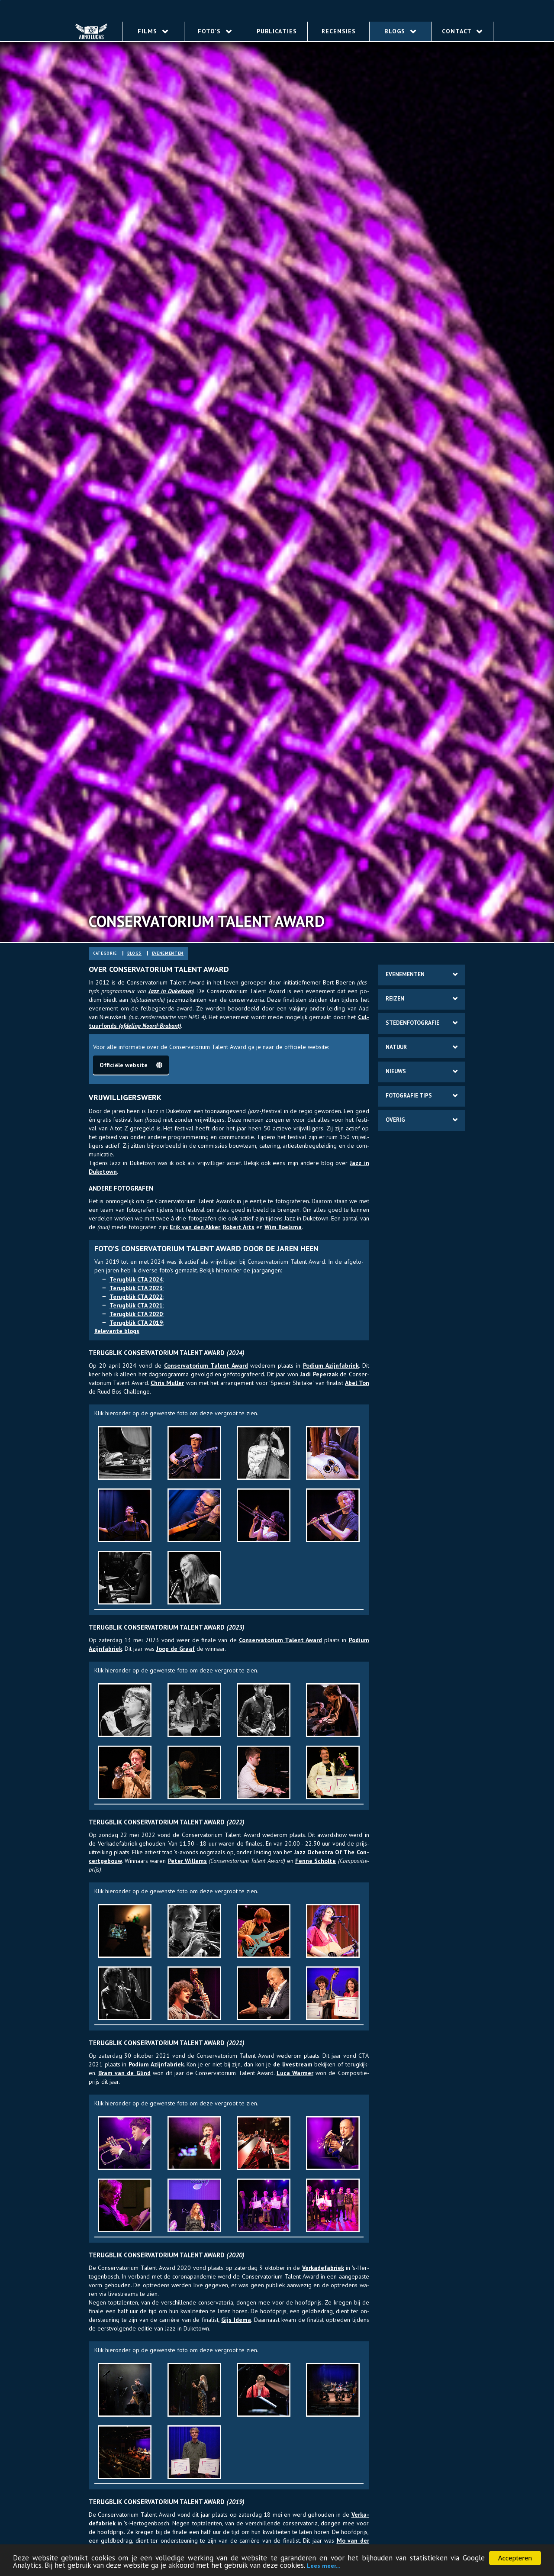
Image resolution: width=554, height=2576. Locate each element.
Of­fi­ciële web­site (131, 1065)
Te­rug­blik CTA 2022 (136, 1297)
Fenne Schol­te (315, 1861)
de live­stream (292, 2064)
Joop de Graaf (175, 1649)
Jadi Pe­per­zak (319, 1374)
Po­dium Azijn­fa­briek (331, 1365)
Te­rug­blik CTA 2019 (136, 1323)
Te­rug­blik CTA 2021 (136, 1305)
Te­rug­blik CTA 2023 (136, 1288)
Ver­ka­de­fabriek (323, 2268)
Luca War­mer (295, 2073)
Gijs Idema (236, 2320)
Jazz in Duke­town (170, 991)
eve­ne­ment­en (168, 953)
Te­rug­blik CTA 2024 (136, 1279)
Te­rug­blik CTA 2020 (136, 1314)
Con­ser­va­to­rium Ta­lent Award (206, 1365)
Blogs (400, 31)
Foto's (215, 31)
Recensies (339, 31)
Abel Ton (357, 1383)
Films (153, 31)
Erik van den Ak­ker (195, 1227)
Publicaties (277, 31)
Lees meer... (323, 2566)
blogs (134, 953)
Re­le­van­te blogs (116, 1331)
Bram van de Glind (124, 2073)
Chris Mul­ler (167, 1383)
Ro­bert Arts (238, 1227)
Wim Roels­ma (283, 1227)
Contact (462, 31)
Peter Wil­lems (187, 1861)
